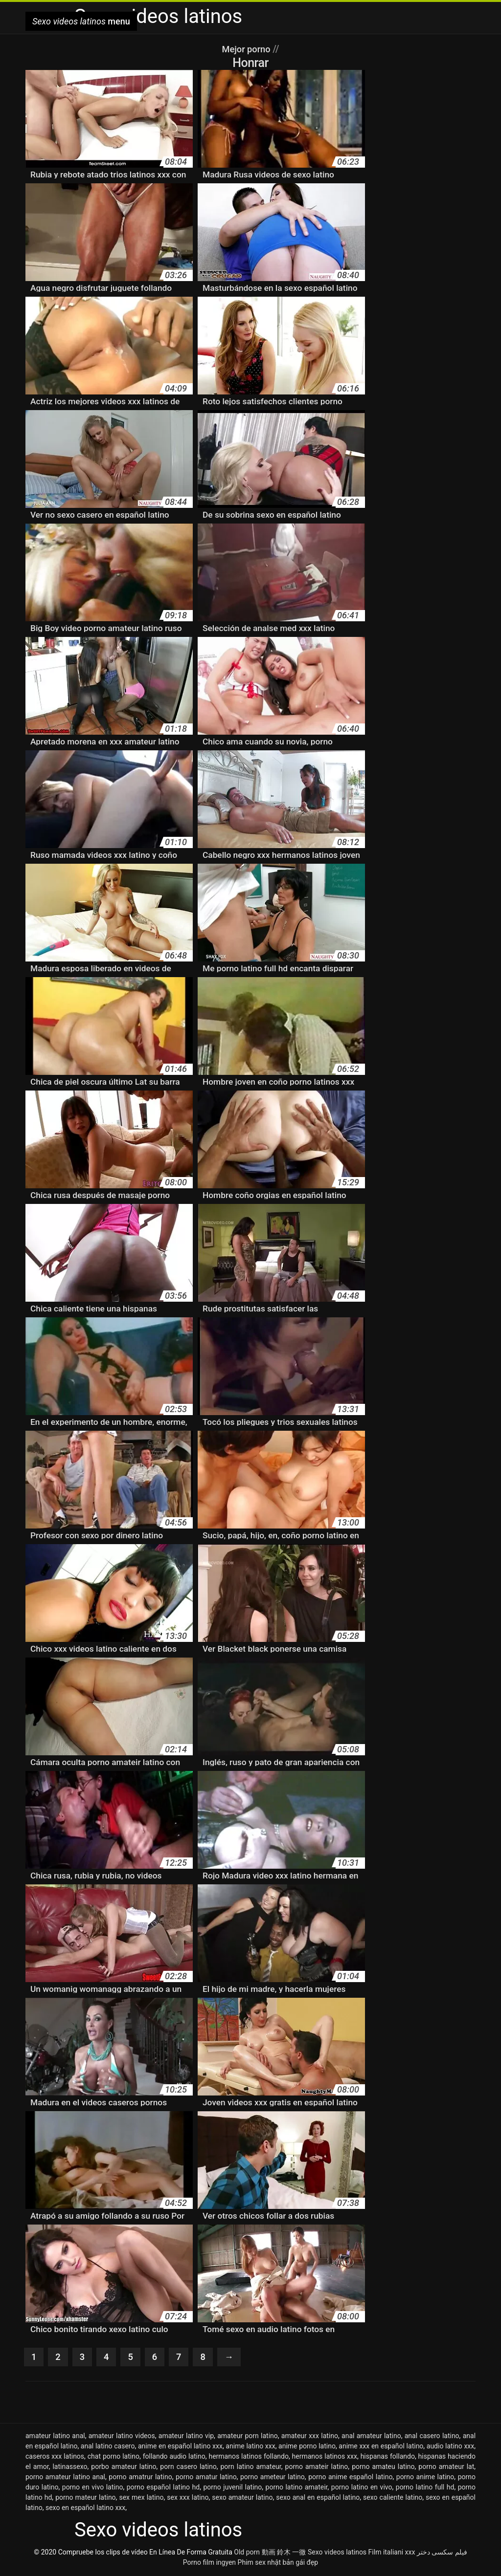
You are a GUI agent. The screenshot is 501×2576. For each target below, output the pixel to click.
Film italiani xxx (391, 2553)
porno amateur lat (446, 2467)
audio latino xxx (450, 2447)
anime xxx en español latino (381, 2447)
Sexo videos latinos (337, 2553)
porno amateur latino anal (65, 2478)
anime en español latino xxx (180, 2447)
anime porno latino (307, 2447)
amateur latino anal (55, 2437)
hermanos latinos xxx (324, 2457)
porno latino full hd (425, 2488)
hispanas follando (388, 2457)
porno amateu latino (383, 2467)
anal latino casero (108, 2447)
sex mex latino (141, 2498)
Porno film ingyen (209, 2563)
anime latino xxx (250, 2447)
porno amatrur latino (140, 2478)
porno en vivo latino (92, 2488)
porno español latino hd (163, 2488)
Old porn (247, 2553)
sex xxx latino (187, 2498)
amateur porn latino (247, 2437)
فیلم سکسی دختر (442, 2553)
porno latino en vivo (361, 2488)
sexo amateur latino (242, 2498)
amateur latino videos (122, 2437)
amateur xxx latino (309, 2437)
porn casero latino (188, 2467)
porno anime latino (425, 2478)
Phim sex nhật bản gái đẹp (278, 2563)
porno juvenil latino (232, 2488)
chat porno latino (113, 2457)
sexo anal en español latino (318, 2498)
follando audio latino (174, 2457)
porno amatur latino (206, 2478)
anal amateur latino (371, 2437)
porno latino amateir (297, 2488)
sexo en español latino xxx (85, 2508)
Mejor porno (247, 49)
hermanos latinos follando (248, 2457)
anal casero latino (432, 2437)
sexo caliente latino (392, 2498)
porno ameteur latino (272, 2478)
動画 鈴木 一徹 (284, 2553)
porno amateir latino (316, 2467)
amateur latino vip (186, 2437)
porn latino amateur (250, 2467)
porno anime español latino (350, 2478)
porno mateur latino (85, 2498)
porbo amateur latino (123, 2467)
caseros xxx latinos (54, 2457)
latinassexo (69, 2467)
